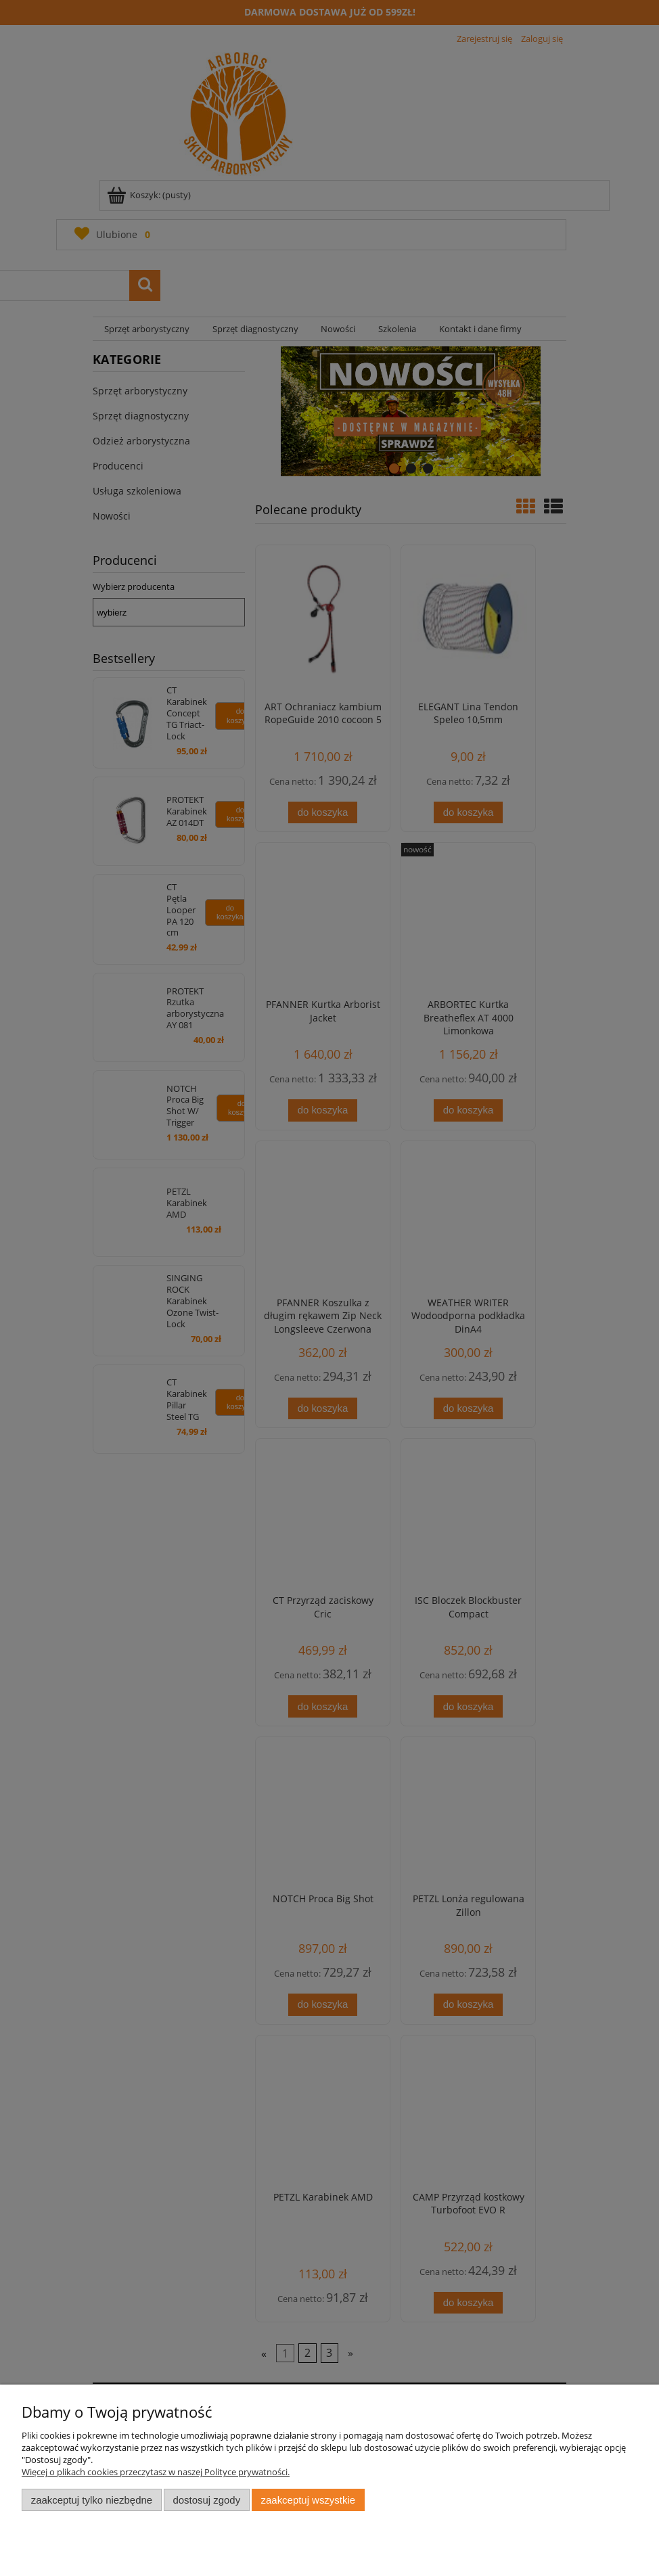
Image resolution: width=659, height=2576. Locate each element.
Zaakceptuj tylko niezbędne (91, 2500)
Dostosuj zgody (206, 2500)
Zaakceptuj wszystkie (308, 2500)
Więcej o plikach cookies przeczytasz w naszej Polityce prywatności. (156, 2472)
